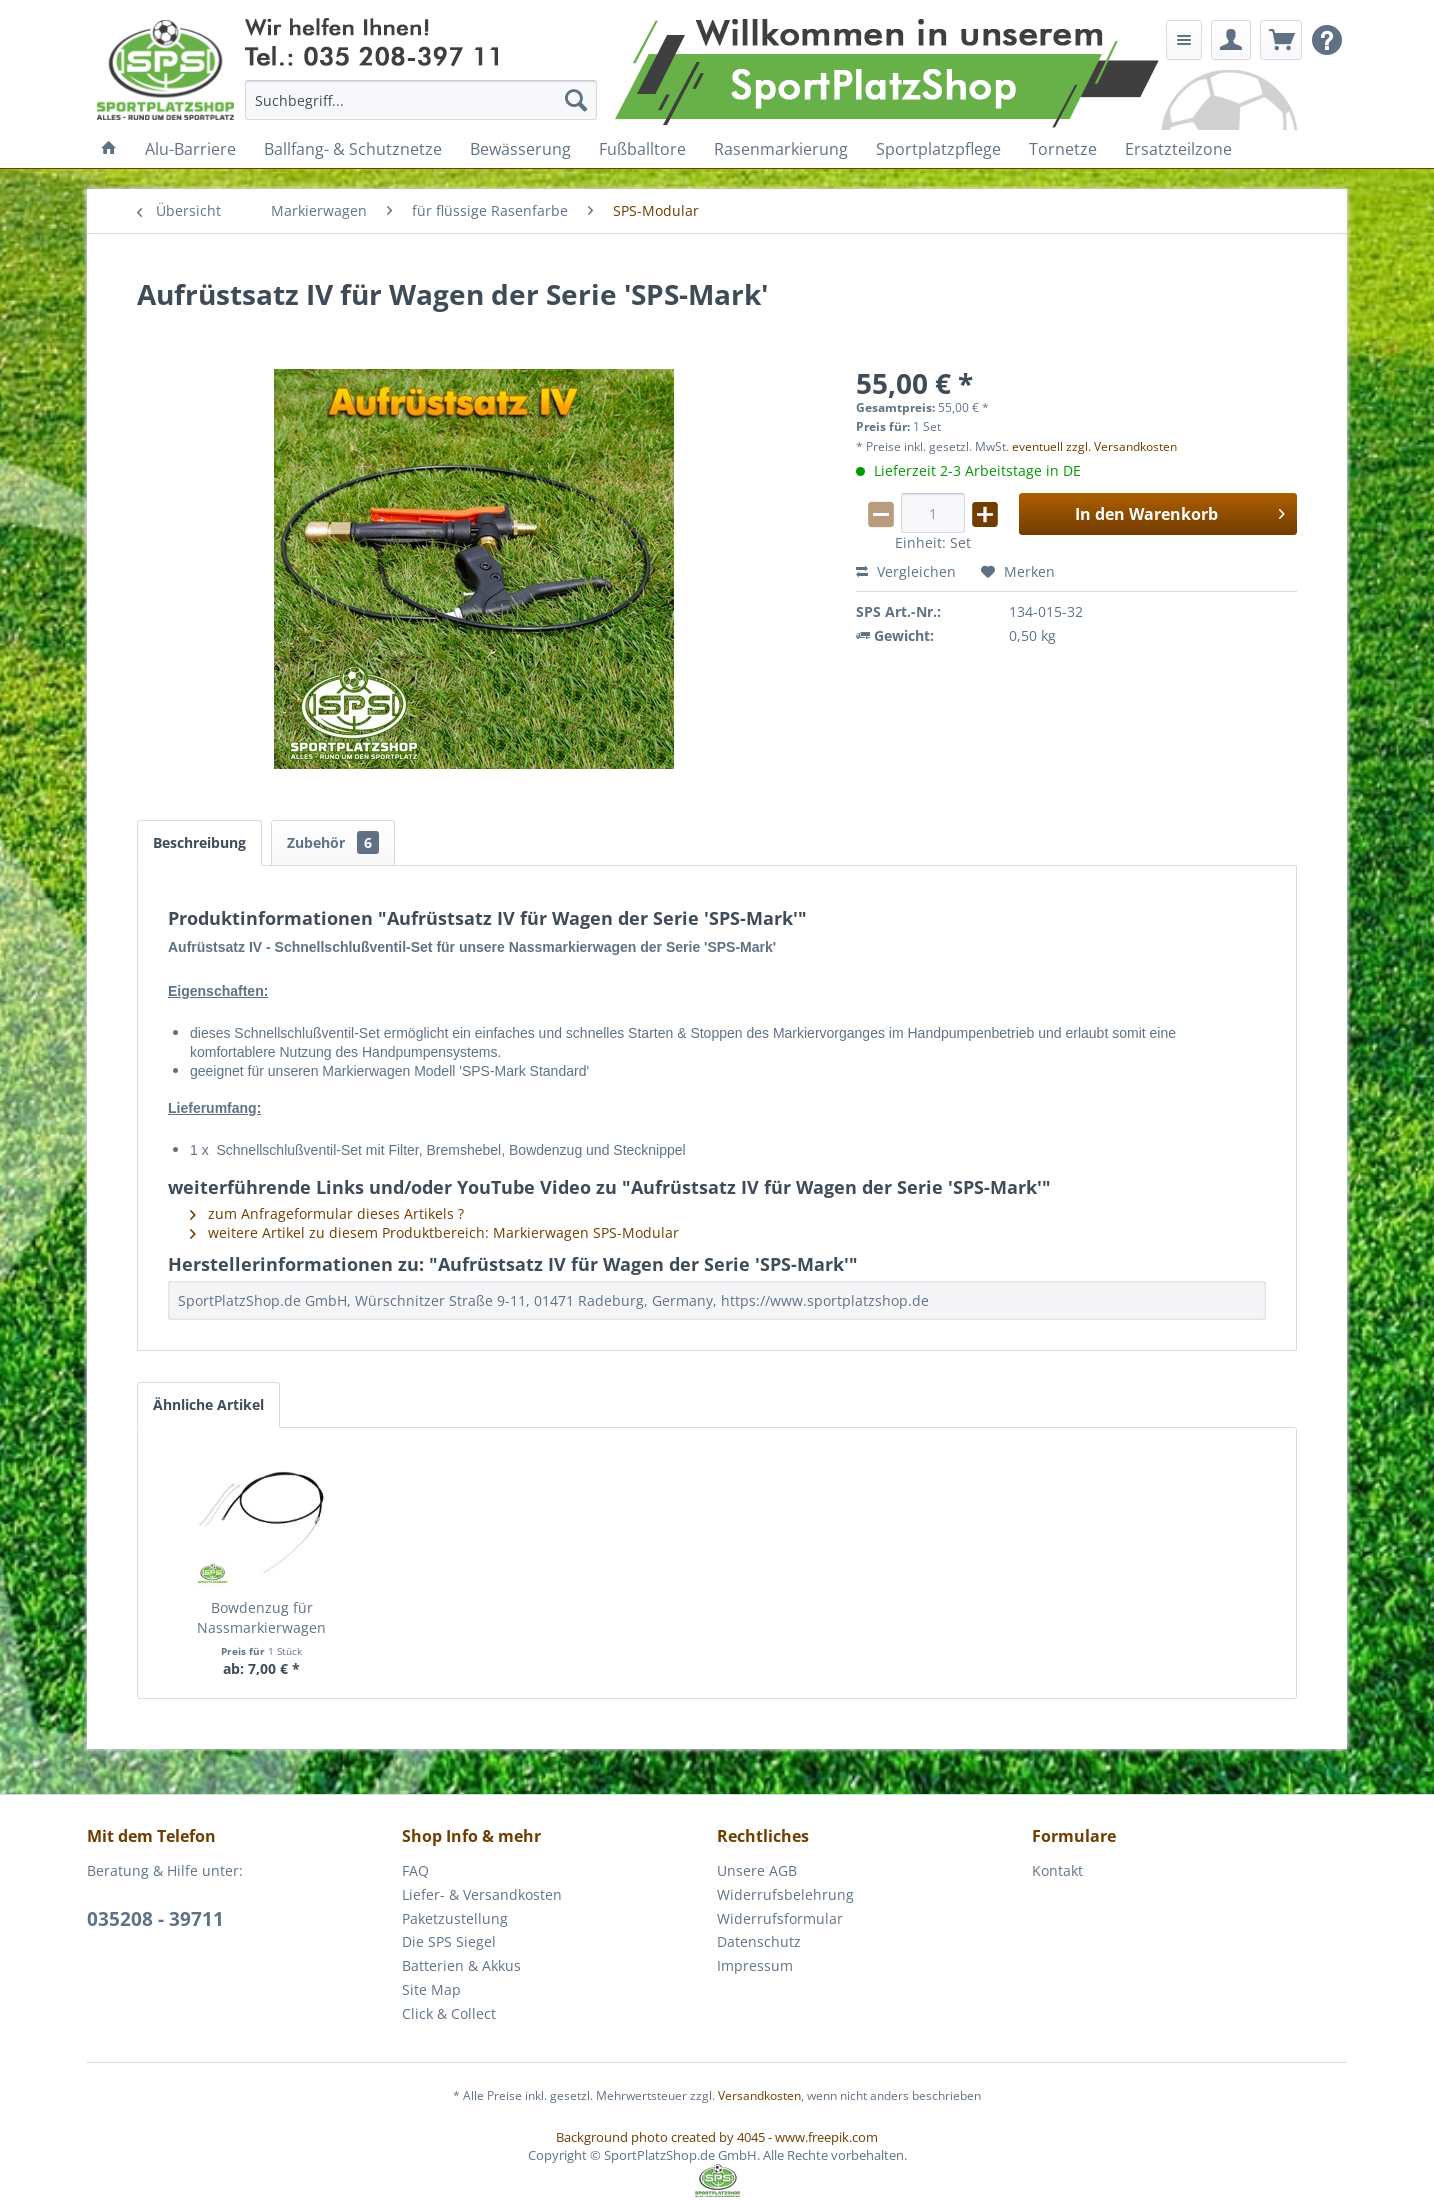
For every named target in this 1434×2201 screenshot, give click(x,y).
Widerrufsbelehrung (785, 1894)
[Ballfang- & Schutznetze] (353, 149)
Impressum (755, 1965)
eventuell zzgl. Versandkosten (1094, 446)
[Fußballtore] (642, 149)
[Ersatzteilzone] (1178, 149)
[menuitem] (421, 100)
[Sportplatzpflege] (938, 149)
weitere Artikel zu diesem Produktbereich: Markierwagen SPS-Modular (434, 1232)
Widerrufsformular (780, 1918)
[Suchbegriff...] (421, 100)
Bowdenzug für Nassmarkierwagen (261, 1617)
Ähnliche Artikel (208, 1404)
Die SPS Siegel (449, 1941)
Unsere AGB (757, 1870)
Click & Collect (449, 2013)
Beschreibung (199, 842)
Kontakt (1057, 1870)
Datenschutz (759, 1941)
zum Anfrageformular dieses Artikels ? (327, 1213)
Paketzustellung (455, 1918)
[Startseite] (109, 149)
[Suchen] (576, 100)
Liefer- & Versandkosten (482, 1894)
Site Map (431, 1989)
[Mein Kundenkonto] (1231, 40)
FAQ (415, 1870)
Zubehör (333, 842)
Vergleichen (906, 571)
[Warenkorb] (1281, 40)
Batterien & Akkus (461, 1965)
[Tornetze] (1063, 149)
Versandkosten (759, 2095)
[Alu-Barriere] (190, 149)
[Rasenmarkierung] (781, 149)
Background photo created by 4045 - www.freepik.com (717, 2137)
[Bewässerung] (520, 149)
